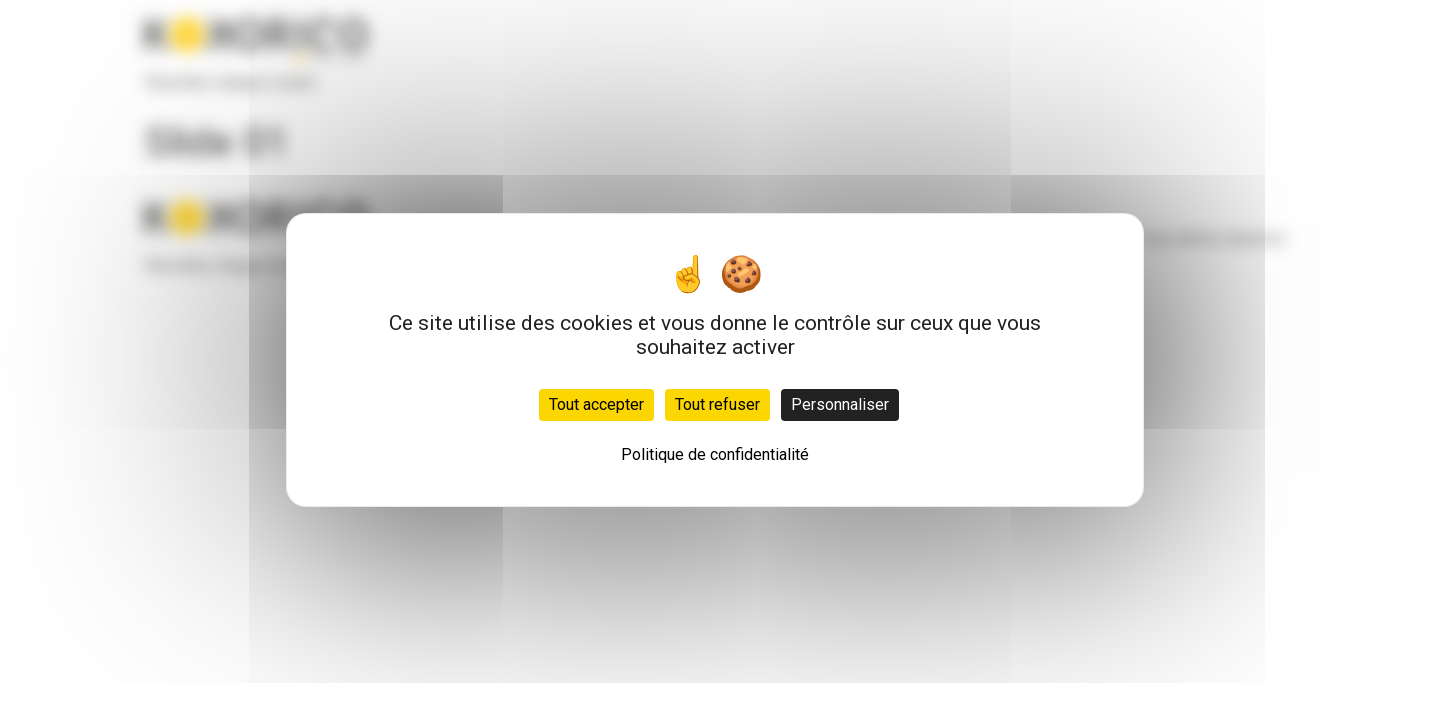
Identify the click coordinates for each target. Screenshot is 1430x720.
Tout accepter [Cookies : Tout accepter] (596, 404)
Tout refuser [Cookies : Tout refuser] (717, 404)
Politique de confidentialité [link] (715, 454)
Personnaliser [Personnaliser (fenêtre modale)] (840, 404)
